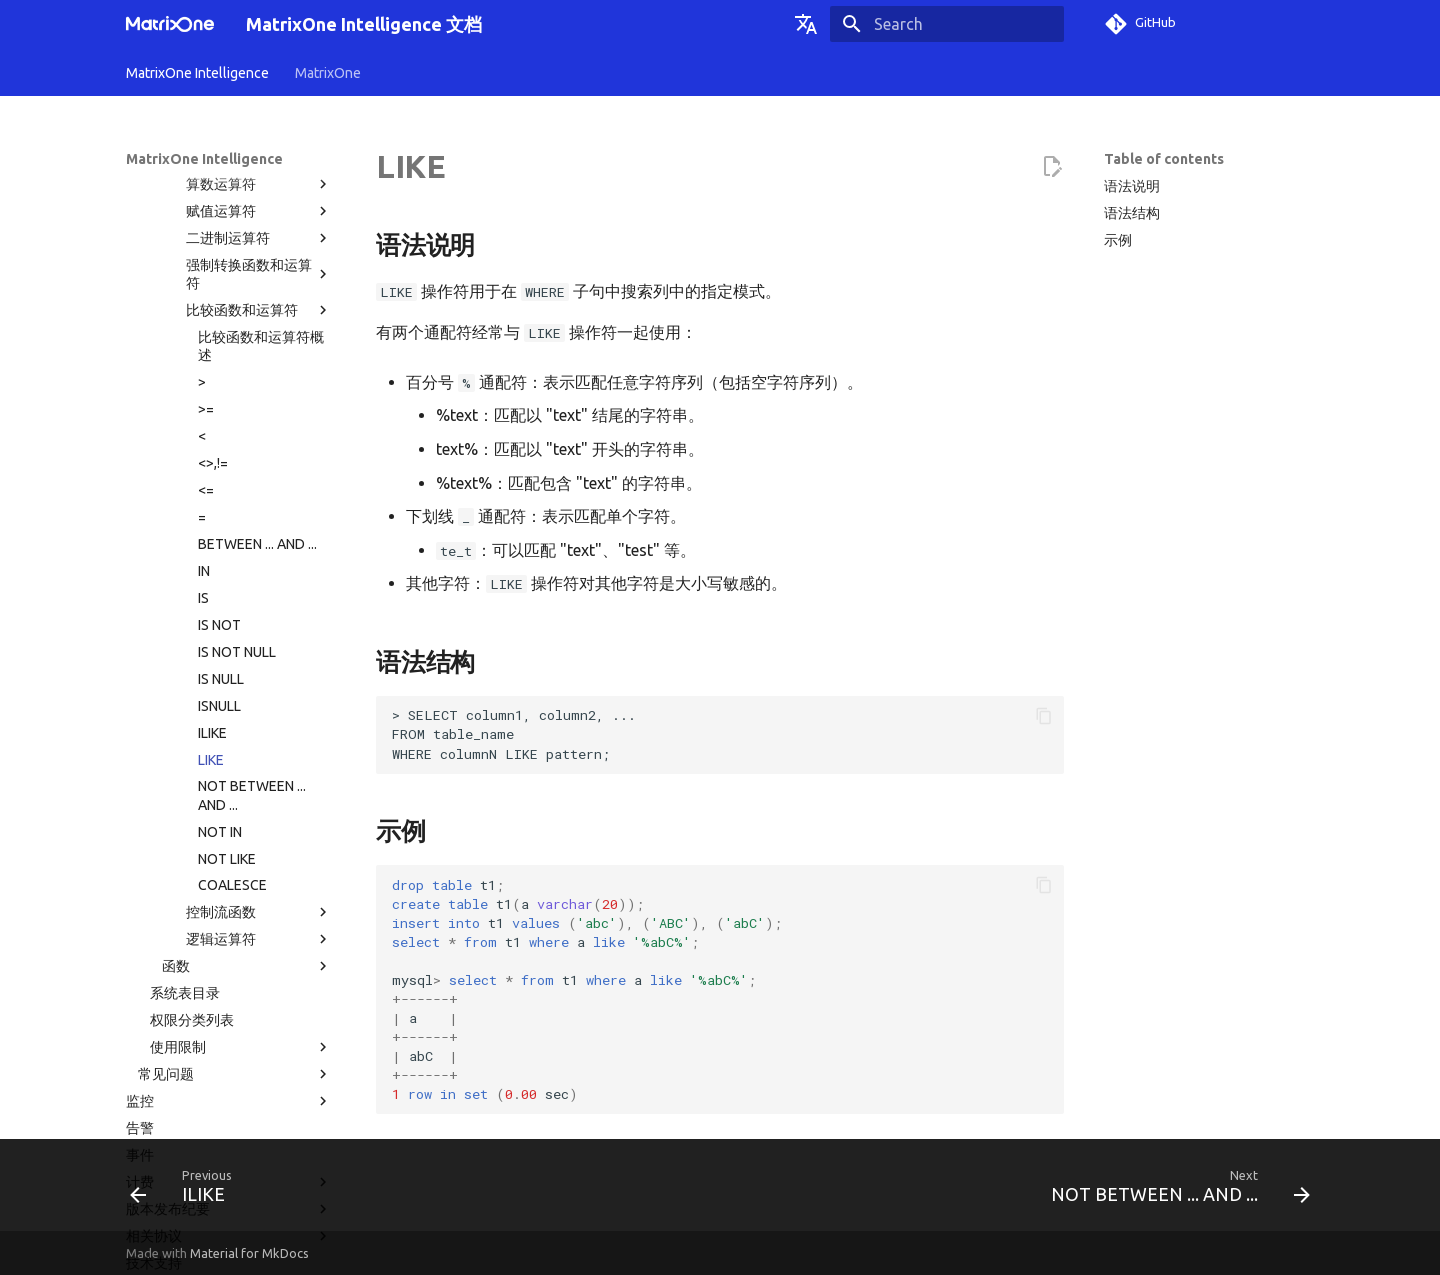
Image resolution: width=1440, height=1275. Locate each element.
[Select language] (806, 24)
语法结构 (1132, 213)
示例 (1118, 240)
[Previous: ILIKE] (187, 1191)
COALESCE (232, 701)
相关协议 (229, 1052)
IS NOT (219, 441)
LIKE (211, 576)
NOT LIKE (227, 675)
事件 (140, 971)
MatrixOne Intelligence (197, 73)
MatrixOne (328, 73)
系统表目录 (185, 809)
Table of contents (1164, 159)
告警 (140, 944)
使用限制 (241, 863)
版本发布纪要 (229, 1025)
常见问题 (235, 890)
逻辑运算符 (259, 755)
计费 (229, 998)
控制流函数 (259, 728)
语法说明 (1132, 186)
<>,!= (213, 279)
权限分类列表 (192, 836)
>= (206, 225)
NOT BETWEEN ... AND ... (252, 611)
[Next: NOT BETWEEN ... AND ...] (1174, 1191)
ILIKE (212, 549)
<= (206, 306)
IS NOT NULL (237, 468)
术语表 (147, 1106)
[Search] (947, 24)
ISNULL (219, 522)
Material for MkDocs (249, 1253)
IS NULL (221, 495)
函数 (247, 782)
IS (203, 414)
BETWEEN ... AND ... (257, 360)
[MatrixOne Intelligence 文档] (170, 24)
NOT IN (220, 648)
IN (204, 387)
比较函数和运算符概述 (261, 162)
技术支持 (154, 1079)
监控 (229, 917)
